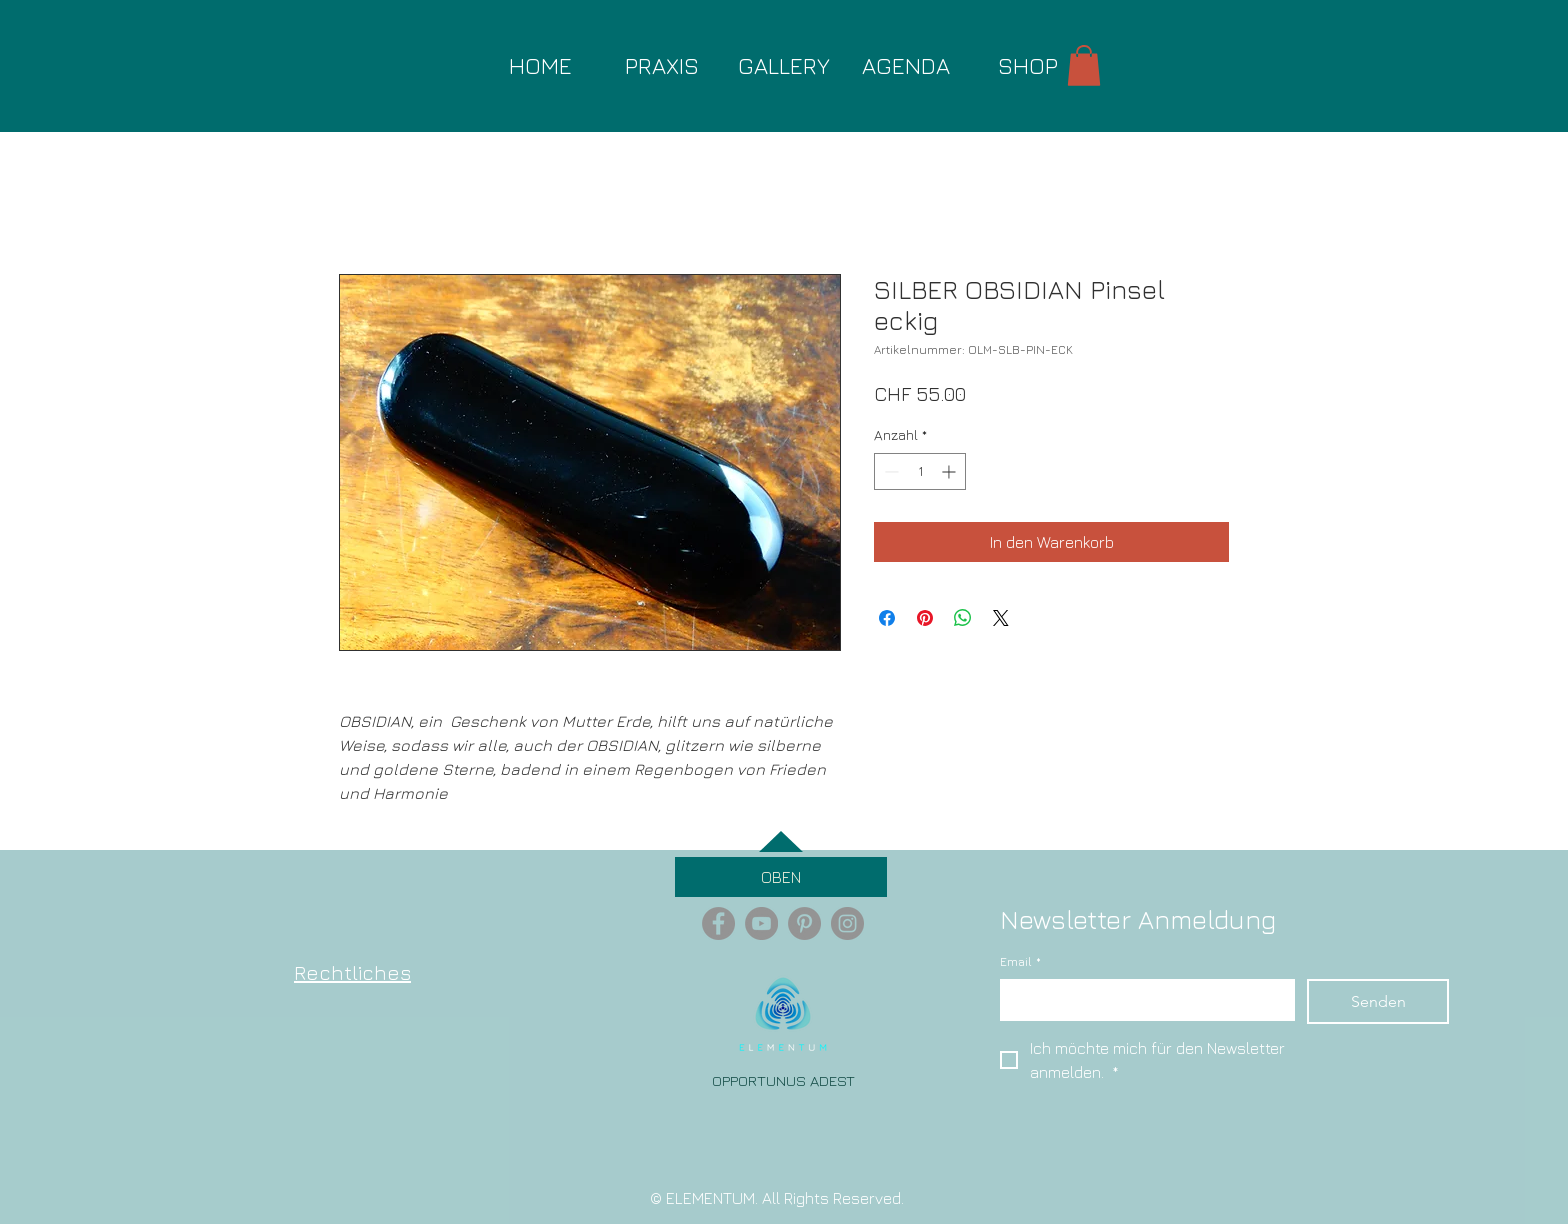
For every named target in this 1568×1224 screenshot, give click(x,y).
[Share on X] (1001, 618)
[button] (1084, 65)
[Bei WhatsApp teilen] (963, 618)
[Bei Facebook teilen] (887, 618)
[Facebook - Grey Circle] (718, 923)
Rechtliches (352, 972)
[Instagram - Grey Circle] (847, 923)
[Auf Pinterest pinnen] (925, 618)
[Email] (1141, 999)
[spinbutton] (920, 471)
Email (1020, 962)
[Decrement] (889, 471)
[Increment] (950, 471)
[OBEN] (781, 877)
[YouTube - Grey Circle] (761, 923)
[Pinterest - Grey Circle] (804, 923)
